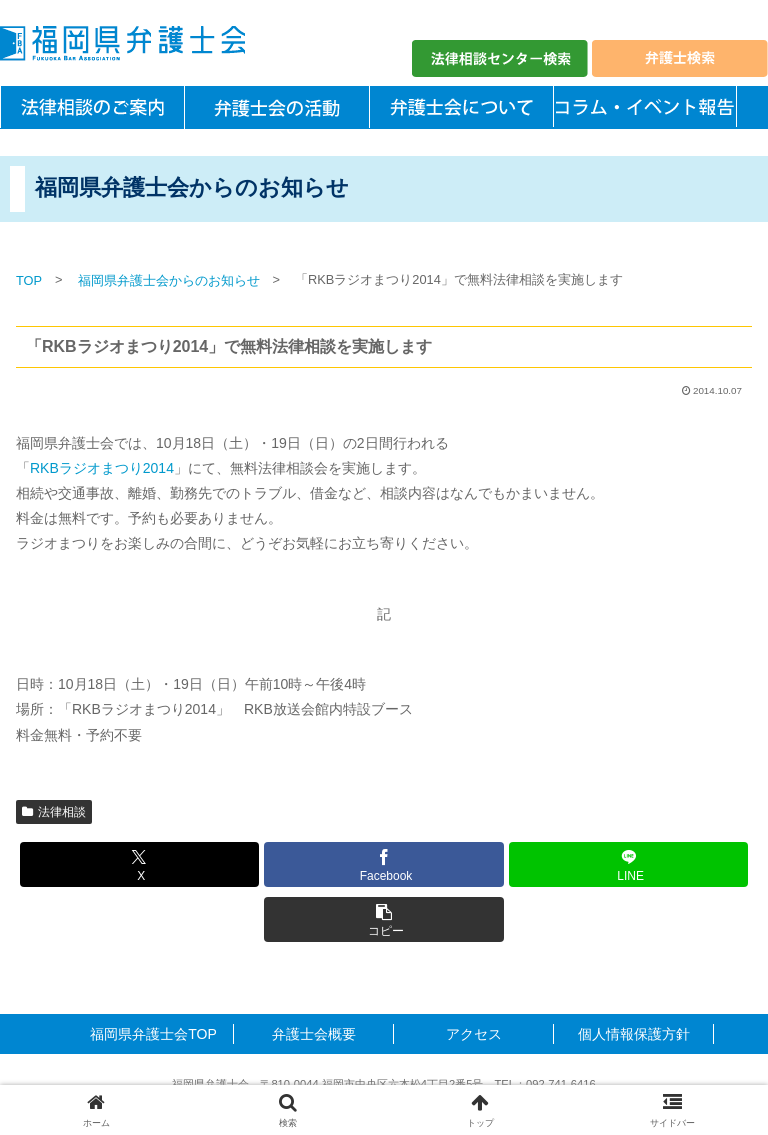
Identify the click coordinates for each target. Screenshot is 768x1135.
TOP (29, 280)
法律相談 (54, 812)
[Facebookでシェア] (383, 864)
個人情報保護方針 (634, 1034)
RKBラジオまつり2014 (102, 468)
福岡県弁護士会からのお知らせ (169, 280)
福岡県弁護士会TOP (153, 1034)
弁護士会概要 (314, 1034)
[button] (383, 919)
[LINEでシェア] (628, 864)
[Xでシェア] (139, 864)
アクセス (474, 1034)
